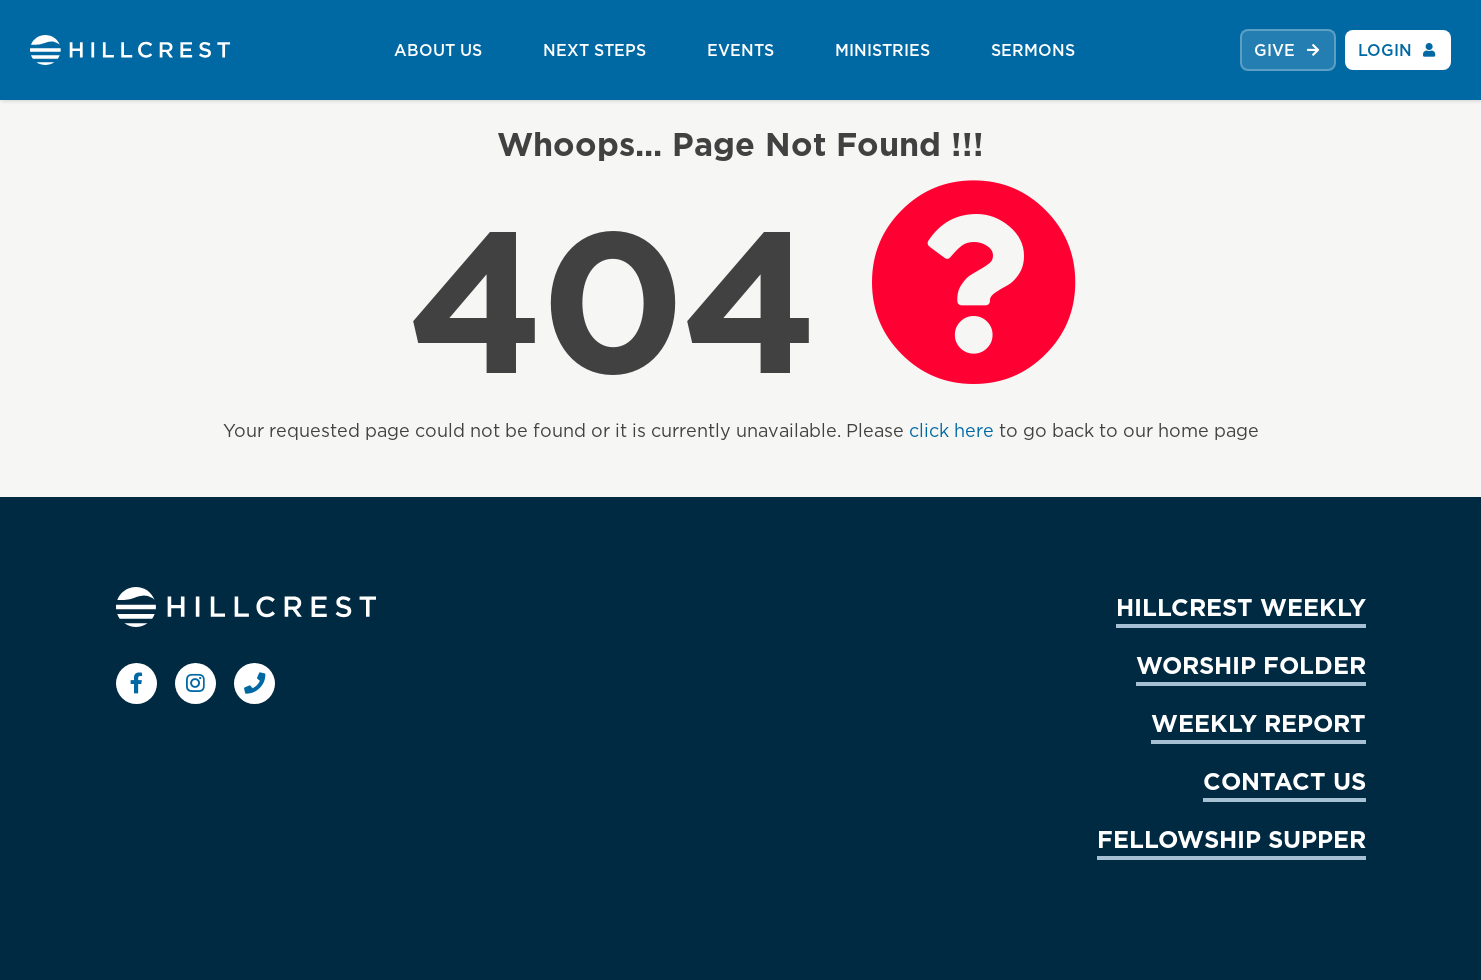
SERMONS (1033, 50)
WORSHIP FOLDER (1251, 665)
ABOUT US (438, 50)
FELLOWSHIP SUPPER (1231, 839)
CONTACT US (1284, 781)
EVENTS (740, 50)
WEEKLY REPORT (1258, 723)
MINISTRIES (882, 50)
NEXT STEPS (594, 50)
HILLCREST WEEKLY (1241, 607)
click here (951, 430)
